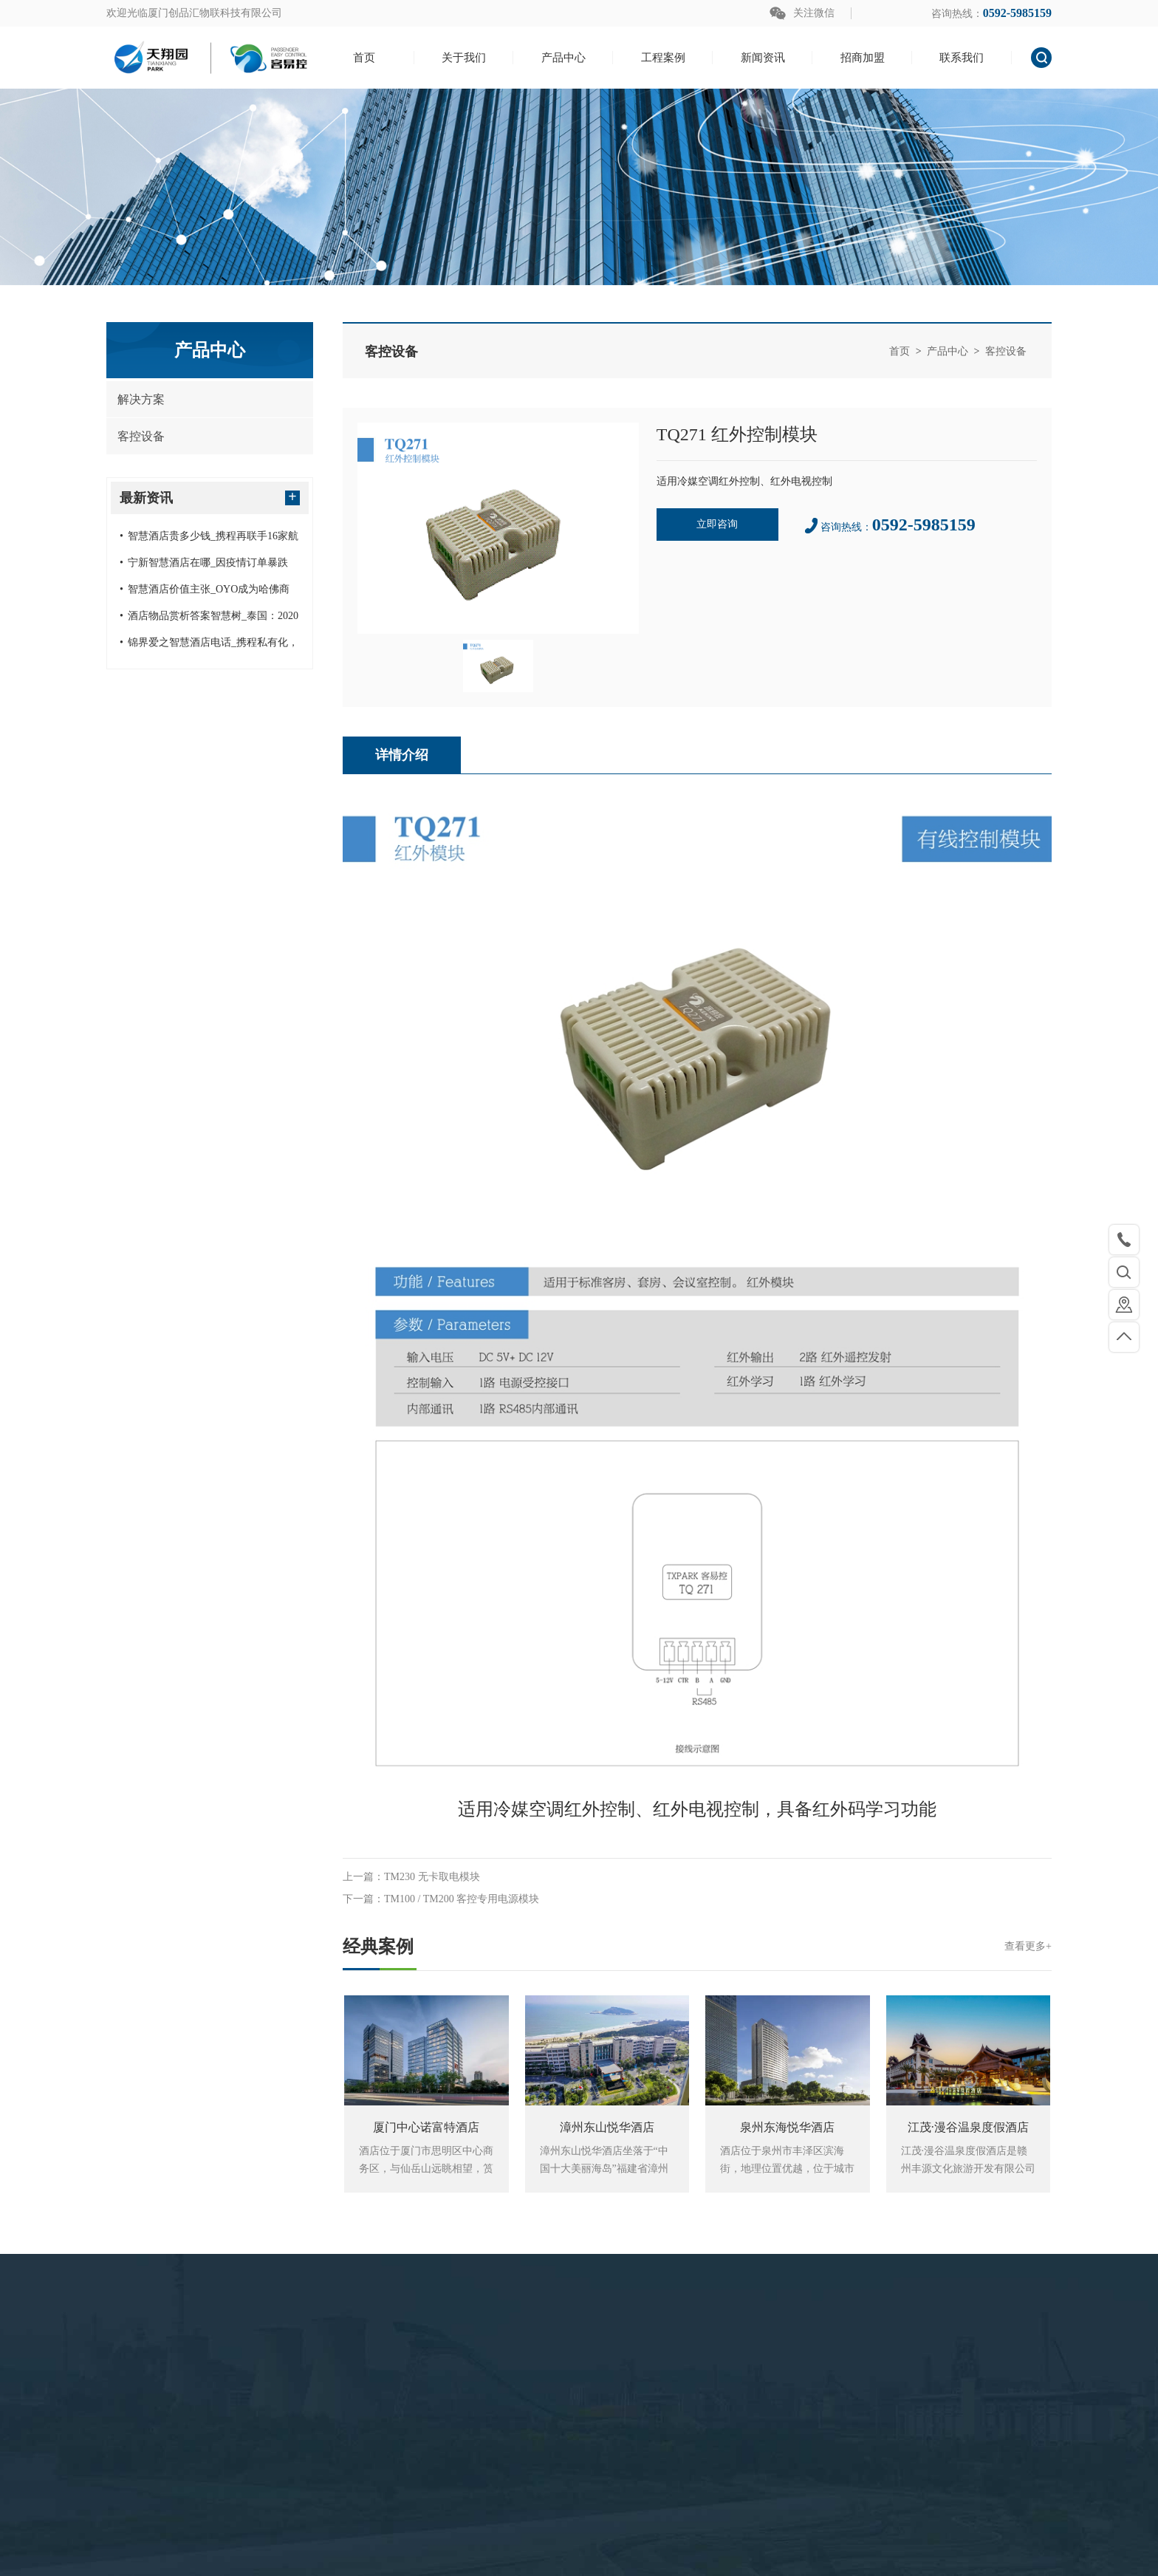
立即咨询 (717, 524)
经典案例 (697, 1946)
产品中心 (947, 351)
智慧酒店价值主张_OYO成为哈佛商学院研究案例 (205, 593)
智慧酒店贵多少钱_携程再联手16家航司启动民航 (209, 540)
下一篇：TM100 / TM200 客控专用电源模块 (441, 1898)
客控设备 (141, 436)
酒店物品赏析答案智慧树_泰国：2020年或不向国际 (209, 619)
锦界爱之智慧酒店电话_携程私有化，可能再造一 (209, 646)
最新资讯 (210, 496)
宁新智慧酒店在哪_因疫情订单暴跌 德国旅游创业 (204, 566)
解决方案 (141, 399)
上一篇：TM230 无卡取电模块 (411, 1876)
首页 (899, 351)
